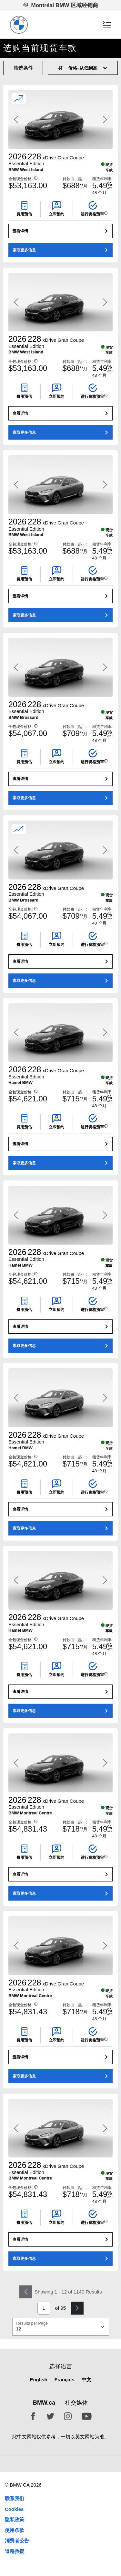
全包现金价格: (23, 178)
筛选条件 (23, 68)
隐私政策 (14, 2519)
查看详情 (20, 231)
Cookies (14, 2509)
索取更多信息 (24, 250)
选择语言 (60, 2366)
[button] (36, 178)
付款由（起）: (75, 179)
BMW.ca (44, 2402)
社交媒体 (76, 2402)
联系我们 (14, 2498)
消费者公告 (17, 2540)
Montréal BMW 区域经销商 (60, 5)
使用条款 (14, 2530)
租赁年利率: (102, 179)
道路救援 (14, 2551)
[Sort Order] (86, 68)
